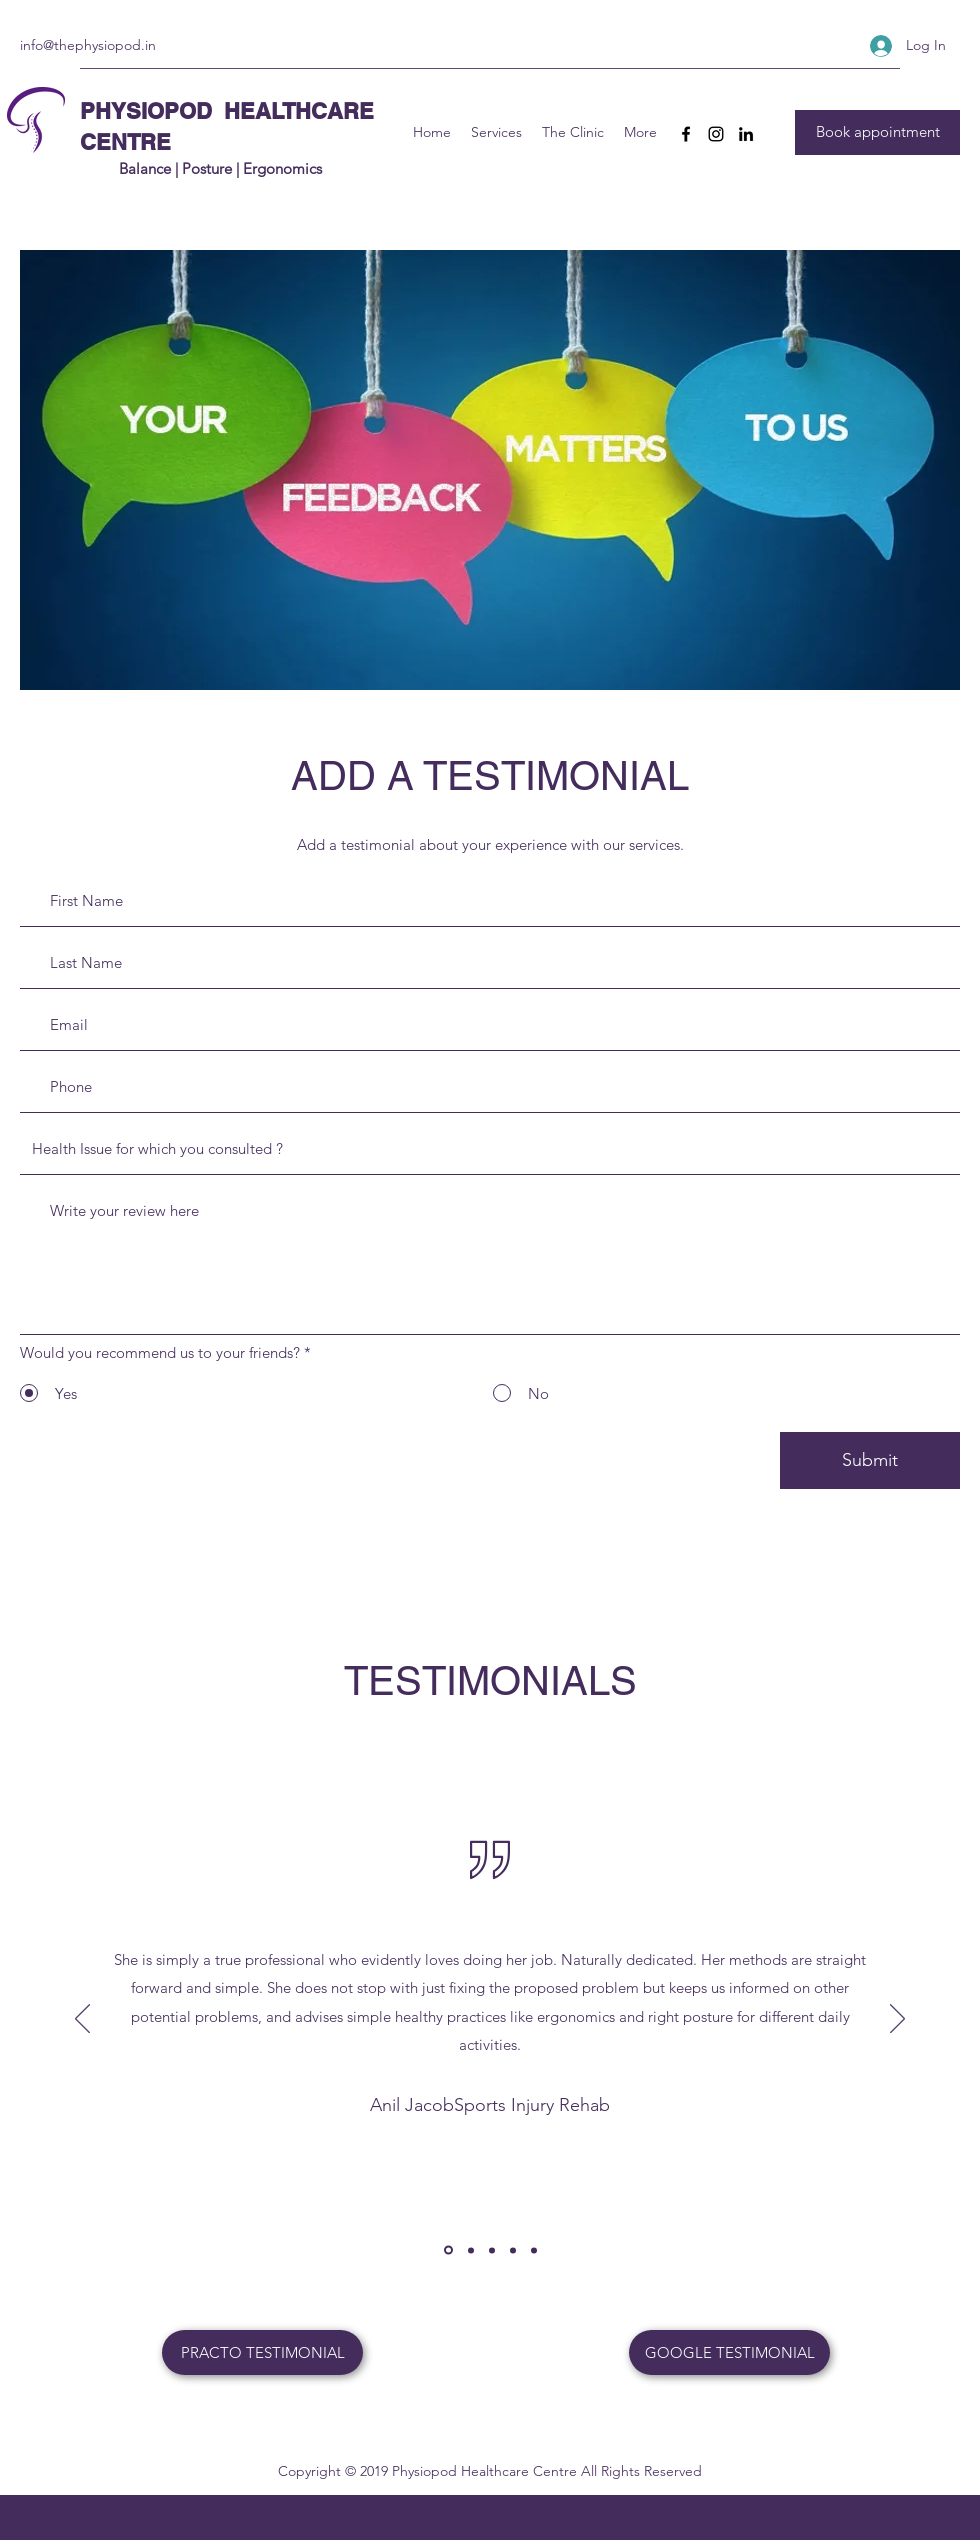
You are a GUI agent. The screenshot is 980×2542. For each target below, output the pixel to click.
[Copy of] (513, 2250)
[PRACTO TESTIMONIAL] (262, 2352)
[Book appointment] (877, 132)
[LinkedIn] (746, 134)
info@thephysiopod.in (88, 45)
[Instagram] (716, 134)
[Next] (897, 2020)
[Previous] (82, 2020)
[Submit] (870, 1460)
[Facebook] (686, 134)
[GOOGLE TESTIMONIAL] (729, 2352)
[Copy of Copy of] (534, 2250)
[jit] (492, 2250)
